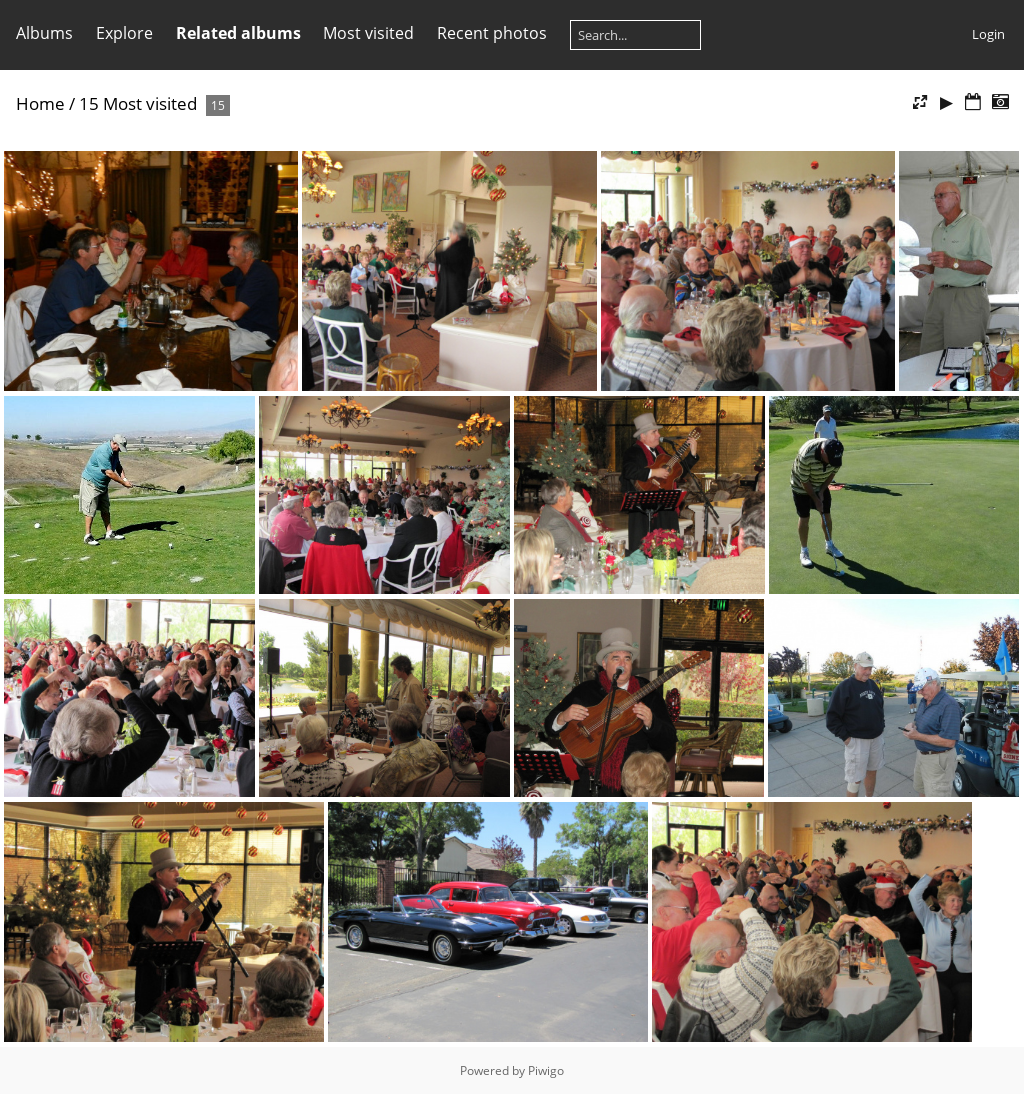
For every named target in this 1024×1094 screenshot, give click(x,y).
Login (988, 34)
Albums (44, 33)
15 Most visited (138, 103)
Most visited (368, 33)
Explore (124, 33)
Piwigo (546, 1070)
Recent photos (492, 33)
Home (40, 103)
